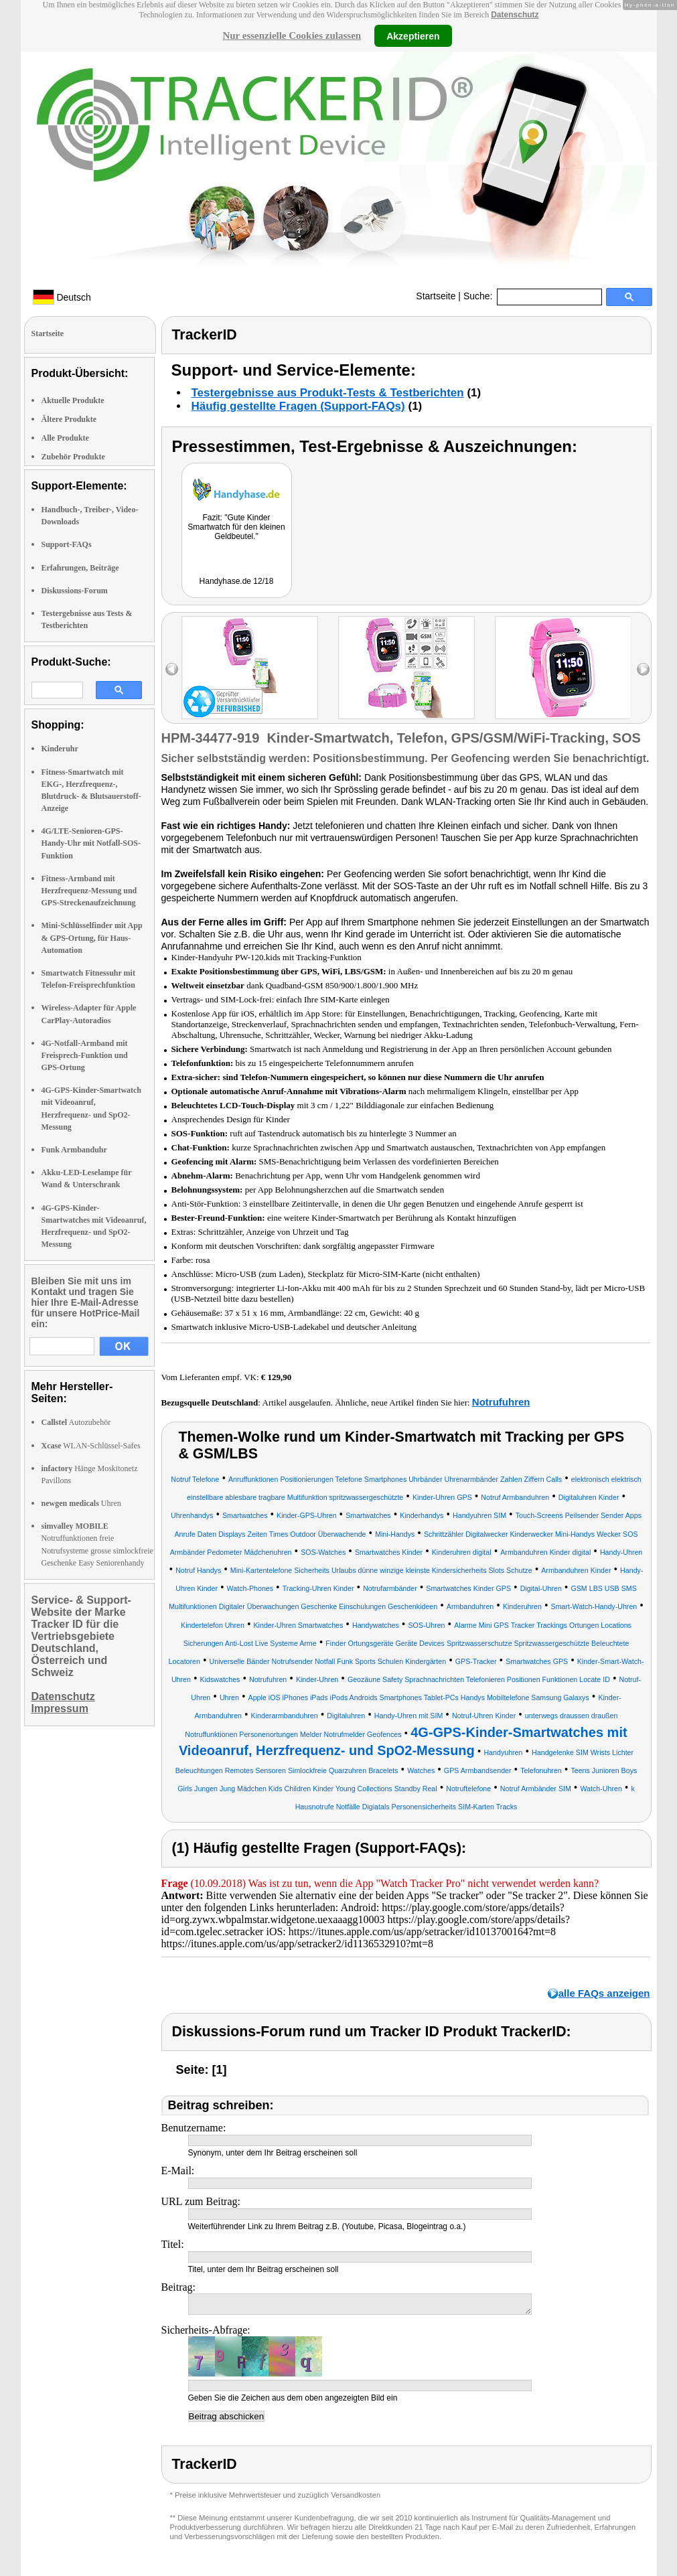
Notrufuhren (501, 1402)
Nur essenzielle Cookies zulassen (291, 35)
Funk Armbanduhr (74, 1149)
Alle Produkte (65, 438)
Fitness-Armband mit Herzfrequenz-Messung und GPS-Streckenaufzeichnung (89, 890)
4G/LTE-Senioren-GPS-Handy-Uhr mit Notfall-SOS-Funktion (91, 843)
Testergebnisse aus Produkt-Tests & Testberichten (328, 392)
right (643, 669)
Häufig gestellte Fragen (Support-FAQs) (298, 406)
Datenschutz (514, 14)
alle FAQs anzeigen (604, 1993)
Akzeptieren (412, 35)
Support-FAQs (67, 544)
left (171, 669)
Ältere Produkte (69, 419)
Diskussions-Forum (75, 590)
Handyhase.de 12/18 (237, 581)
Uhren (81, 1503)
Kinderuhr (60, 748)
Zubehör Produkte (73, 456)
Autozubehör (76, 1422)
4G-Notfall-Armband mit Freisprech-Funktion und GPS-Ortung (85, 1055)
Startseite (435, 296)
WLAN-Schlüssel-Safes (91, 1445)
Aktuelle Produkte (73, 400)
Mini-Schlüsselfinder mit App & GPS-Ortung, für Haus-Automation (92, 937)
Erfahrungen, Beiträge (80, 568)
